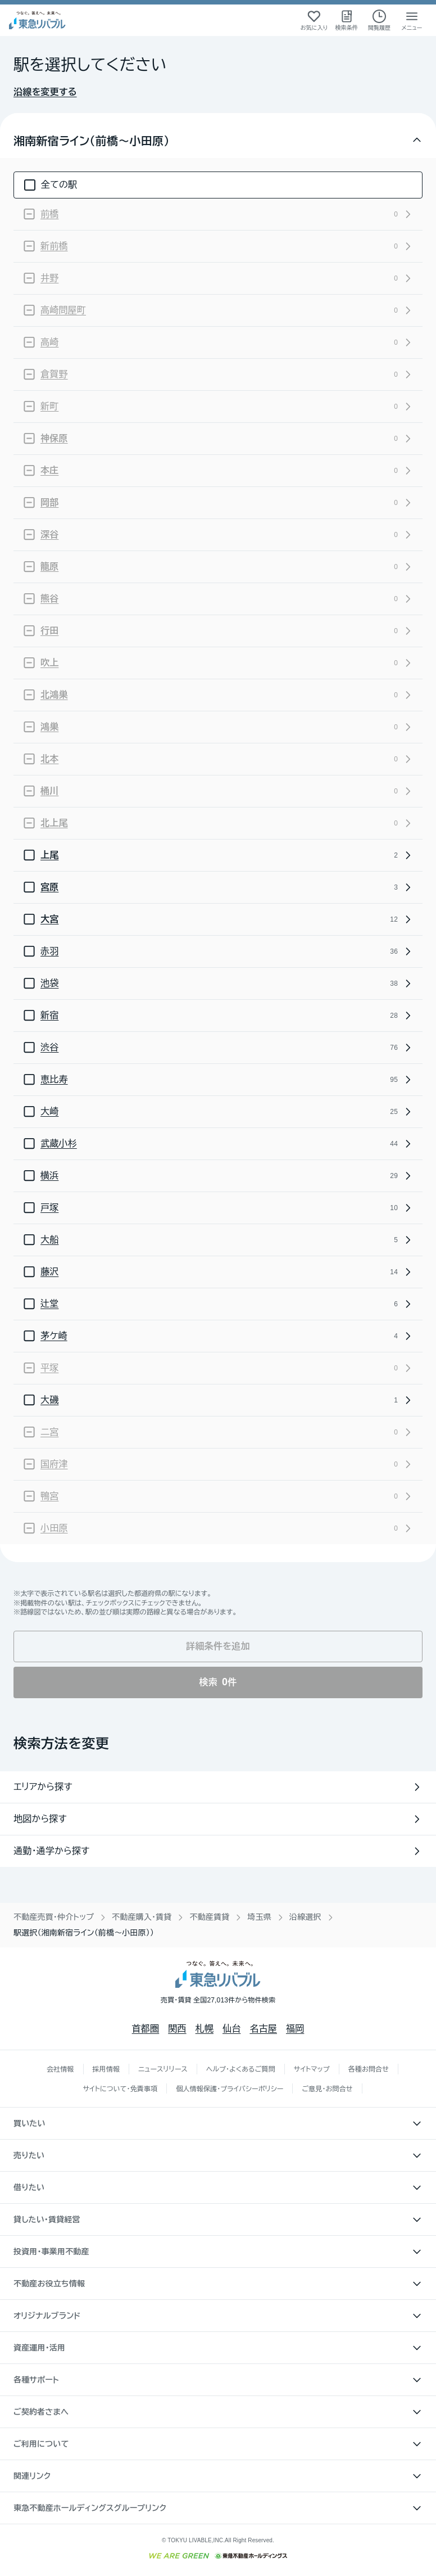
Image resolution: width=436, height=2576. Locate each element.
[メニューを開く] (412, 20)
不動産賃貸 (209, 1916)
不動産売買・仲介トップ (53, 1916)
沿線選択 (305, 1916)
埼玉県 (259, 1916)
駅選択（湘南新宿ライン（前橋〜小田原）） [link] (83, 1932)
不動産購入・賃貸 (141, 1916)
